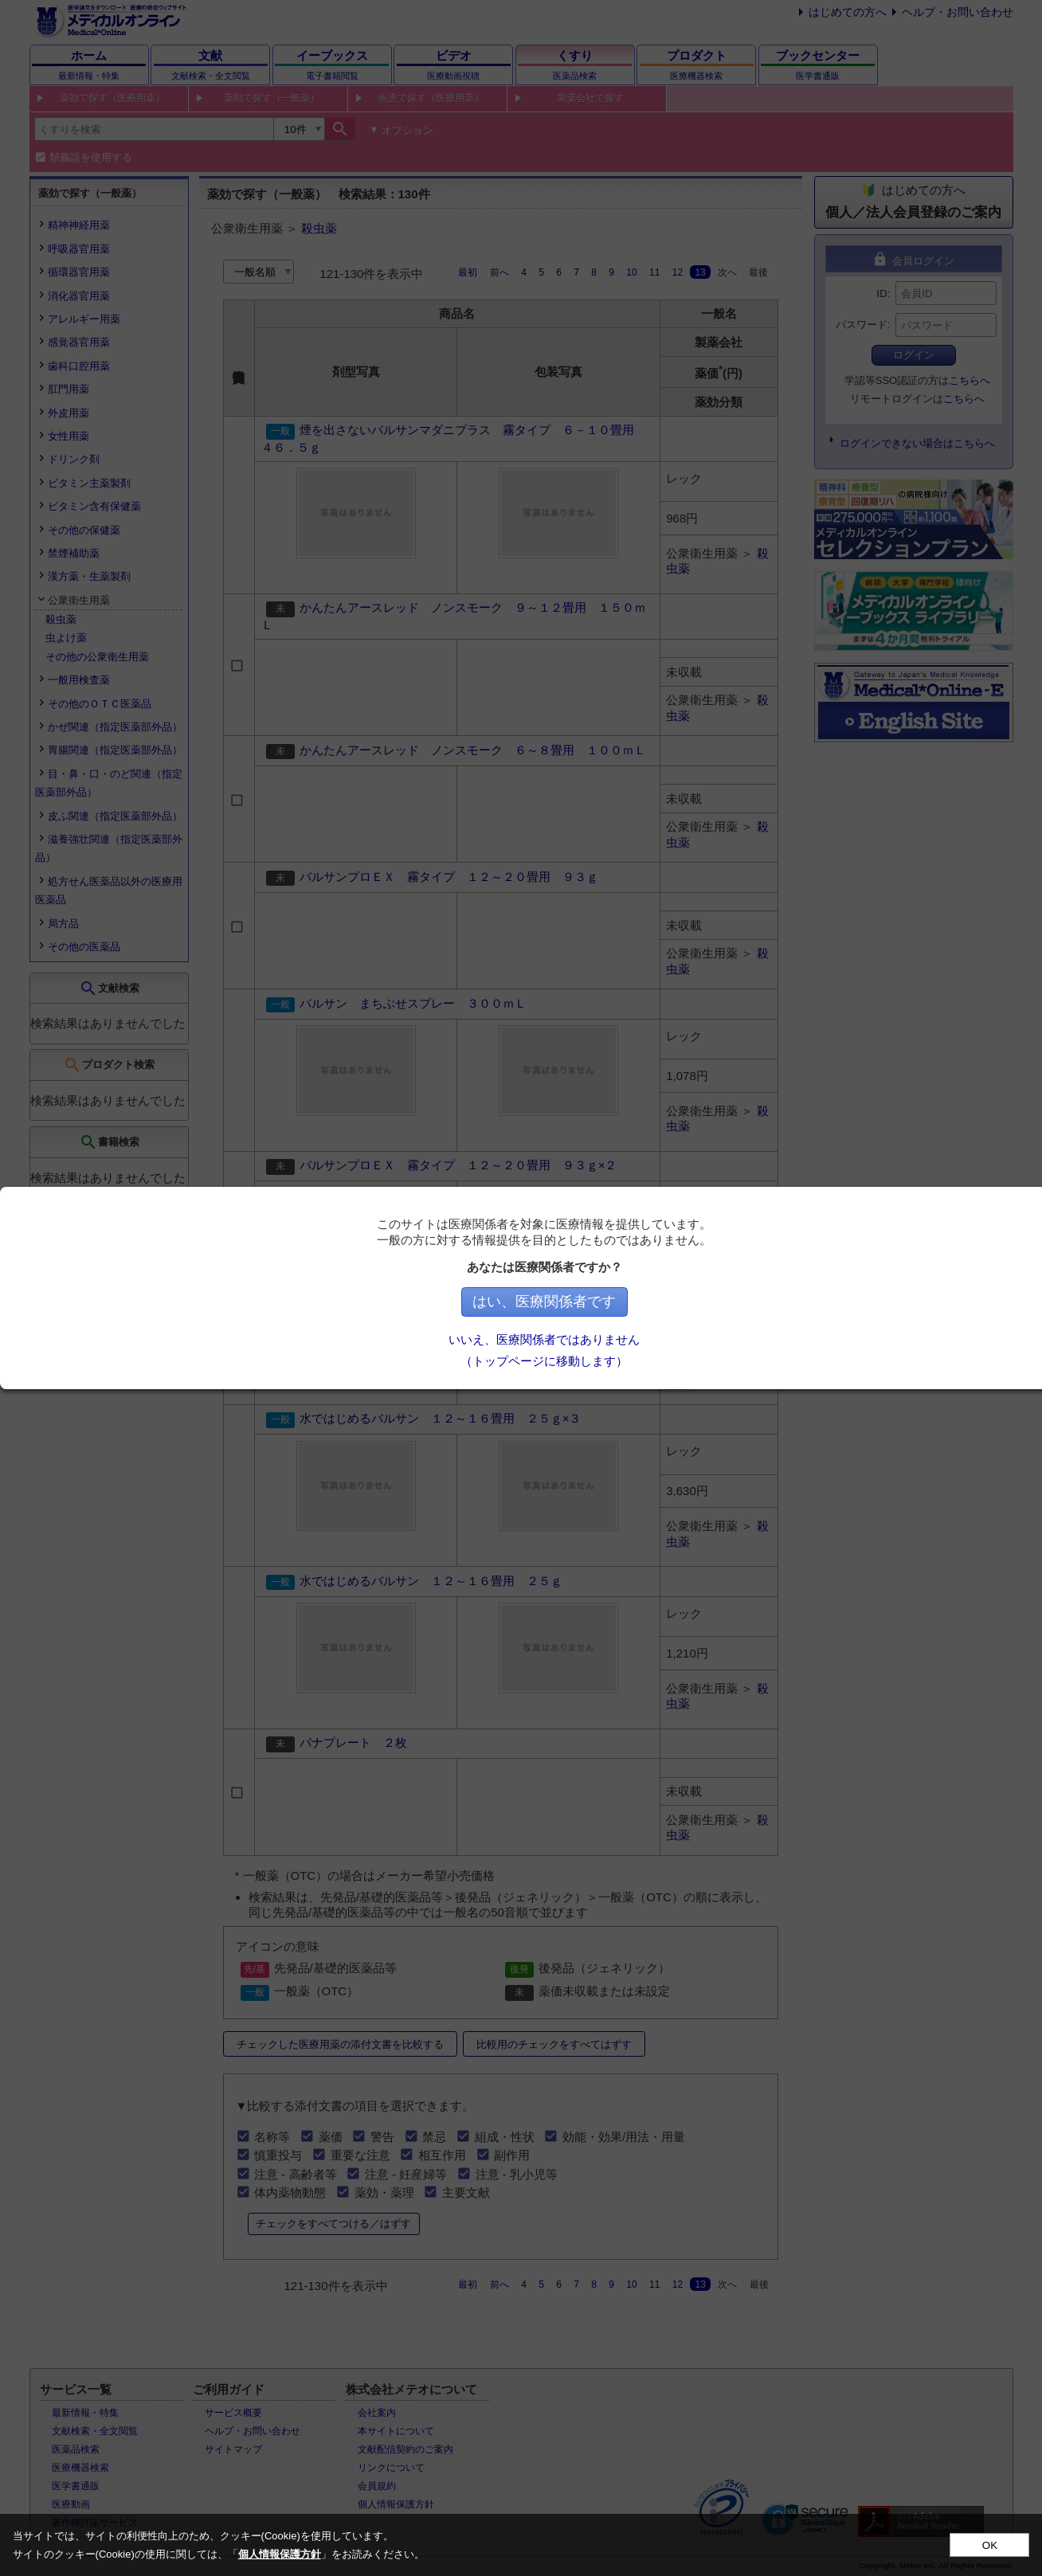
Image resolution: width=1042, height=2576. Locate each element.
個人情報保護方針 (279, 2554)
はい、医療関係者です (644, 1302)
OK (989, 2545)
